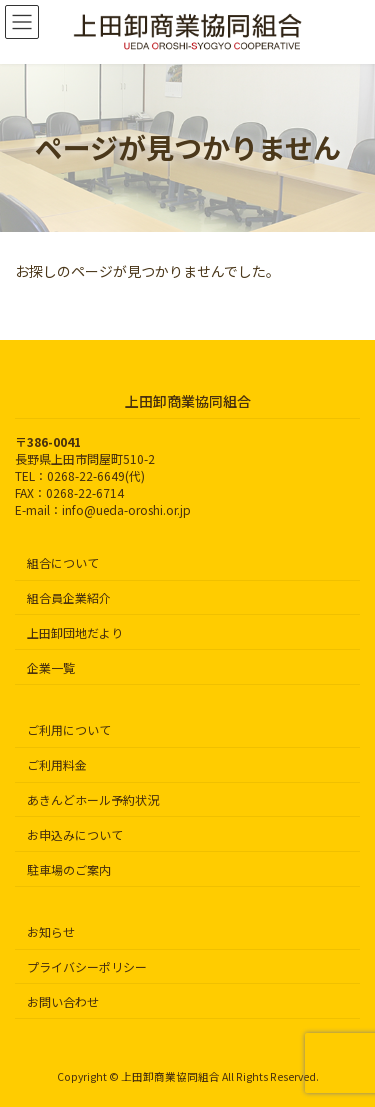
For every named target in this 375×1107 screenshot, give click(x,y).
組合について (63, 562)
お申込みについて (75, 834)
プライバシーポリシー (87, 966)
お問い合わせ (63, 1001)
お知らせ (51, 931)
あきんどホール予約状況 (93, 799)
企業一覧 (51, 666)
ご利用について (69, 729)
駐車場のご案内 (69, 868)
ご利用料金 (57, 764)
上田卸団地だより (75, 632)
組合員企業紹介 (69, 597)
